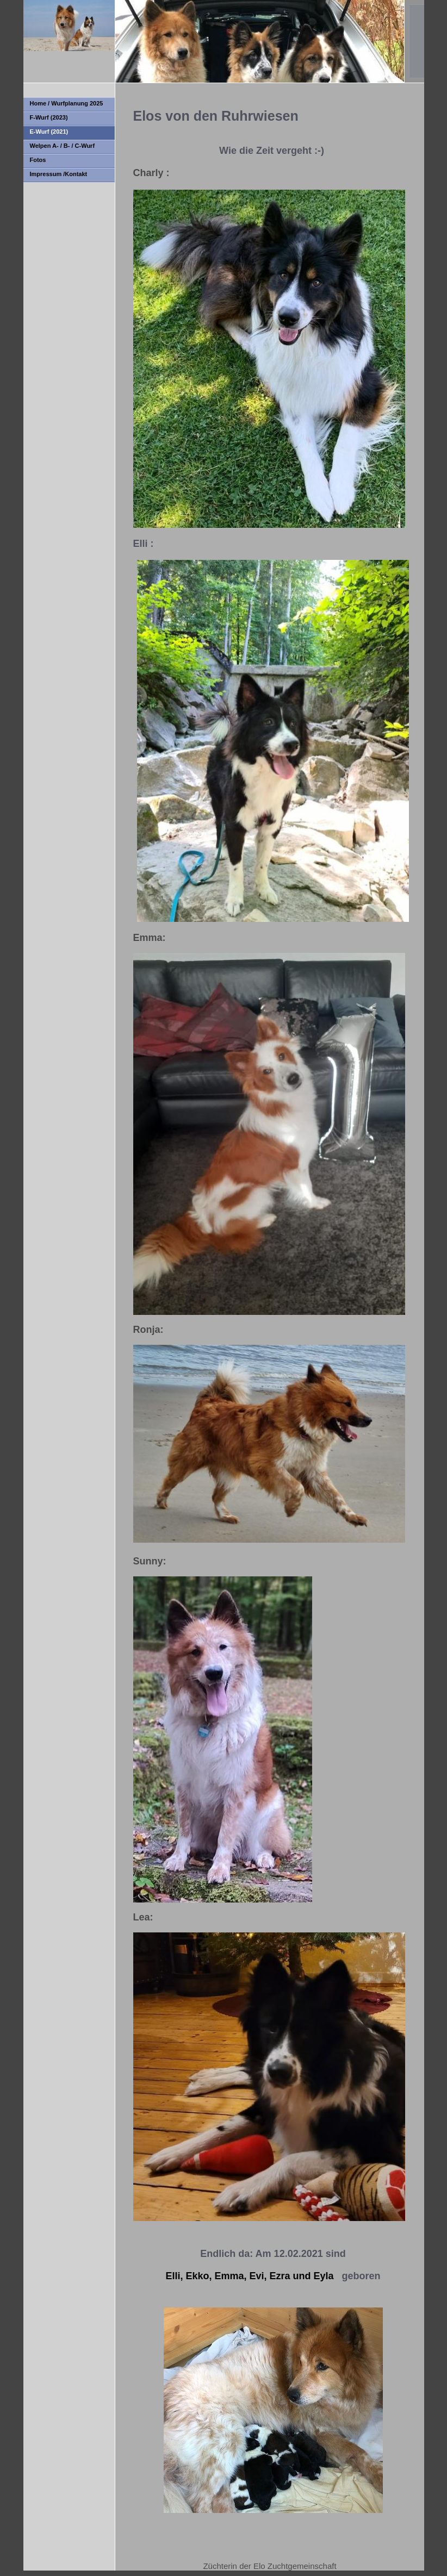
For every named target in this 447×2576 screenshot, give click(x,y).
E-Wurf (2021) (49, 131)
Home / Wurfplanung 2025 (66, 103)
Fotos (38, 160)
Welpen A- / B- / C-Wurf (62, 145)
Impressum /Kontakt (59, 174)
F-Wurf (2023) (49, 117)
